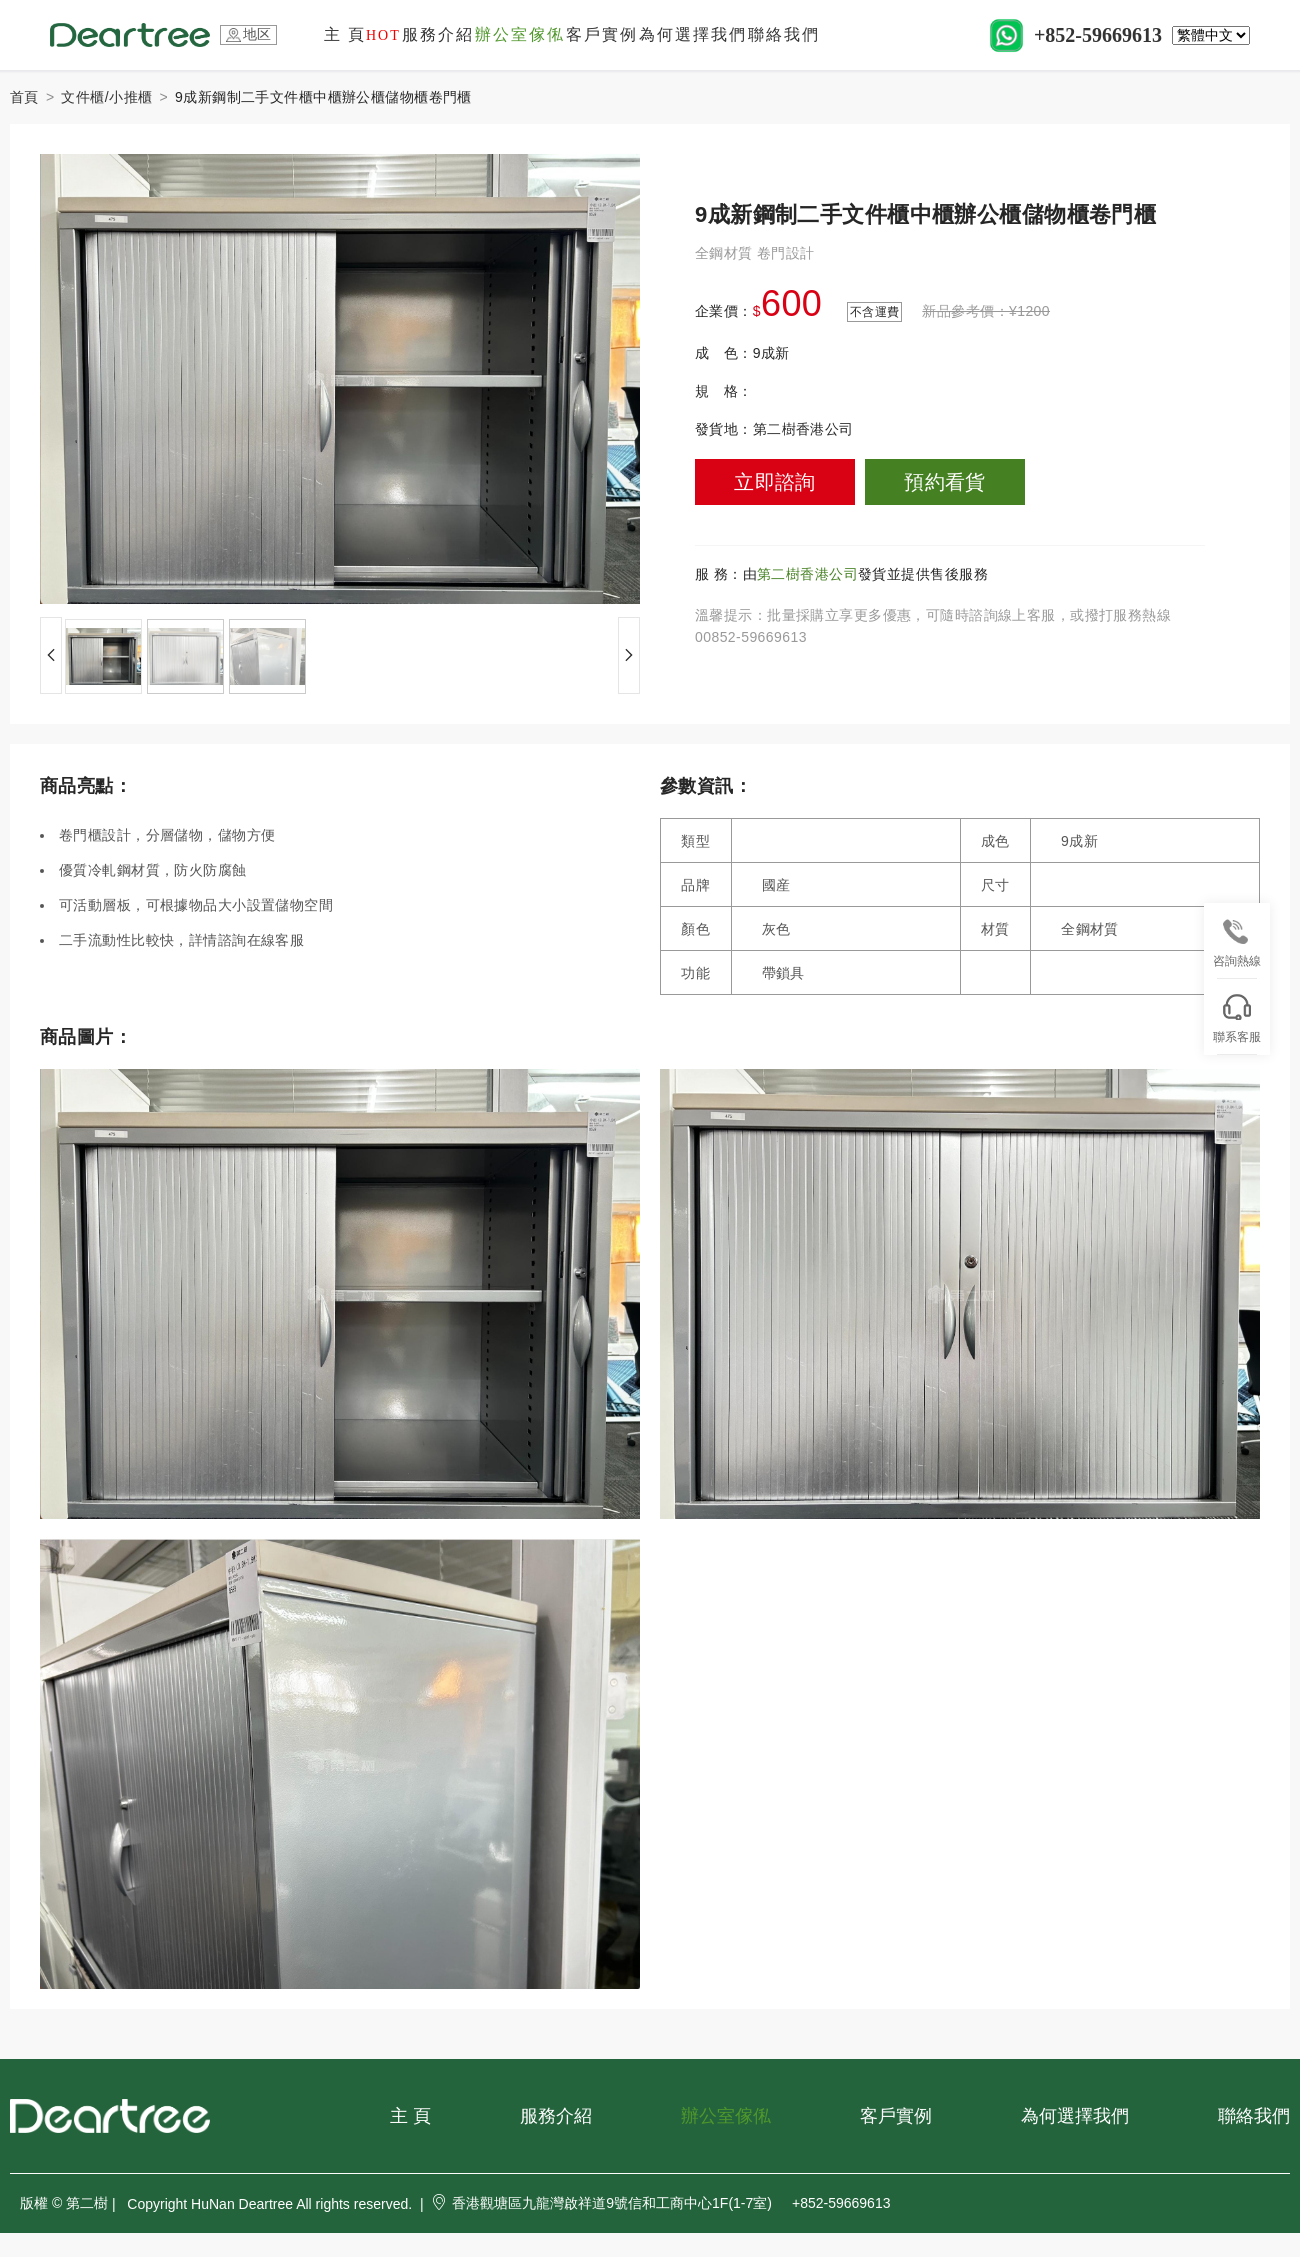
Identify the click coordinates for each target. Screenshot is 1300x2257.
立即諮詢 (775, 482)
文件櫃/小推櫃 (106, 97)
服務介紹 (438, 34)
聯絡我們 (784, 34)
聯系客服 (1237, 1019)
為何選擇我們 (693, 34)
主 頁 (362, 34)
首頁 (24, 97)
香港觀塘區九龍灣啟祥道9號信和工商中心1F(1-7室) (601, 2203)
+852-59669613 (1098, 35)
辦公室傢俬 (520, 34)
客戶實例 (602, 34)
